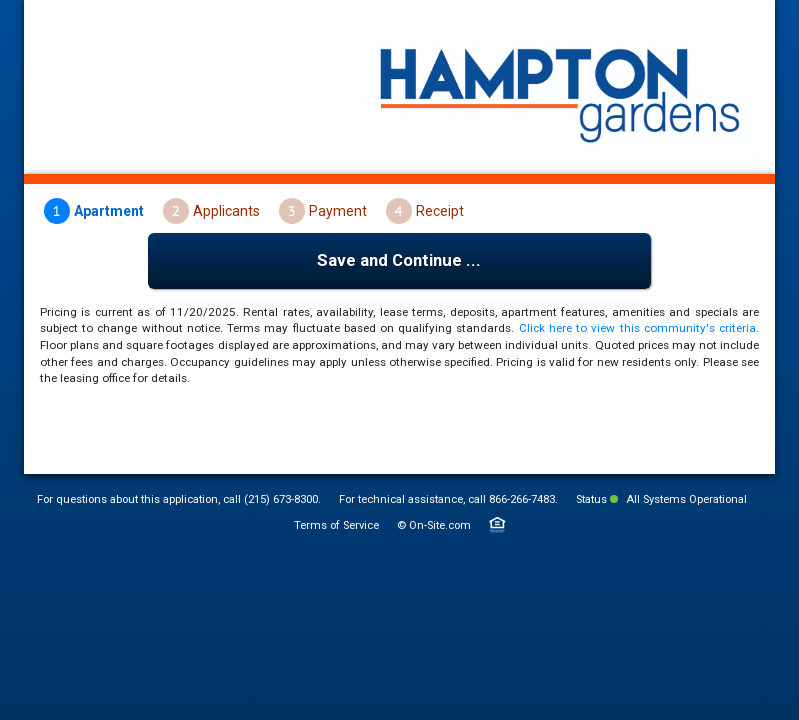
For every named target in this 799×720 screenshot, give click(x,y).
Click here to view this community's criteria (637, 328)
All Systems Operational (678, 499)
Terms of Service (336, 525)
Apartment (109, 211)
